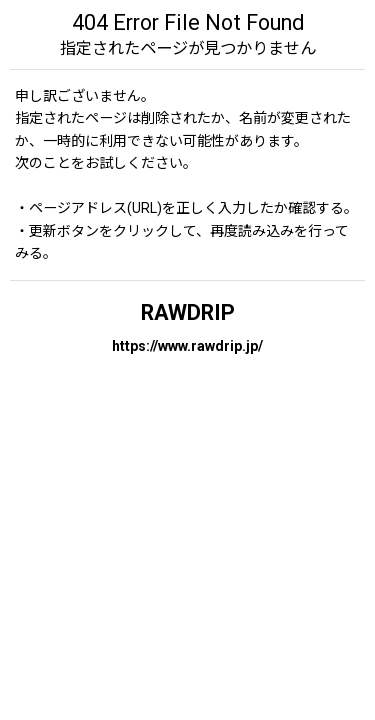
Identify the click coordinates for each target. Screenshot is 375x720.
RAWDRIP (188, 312)
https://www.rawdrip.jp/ (187, 346)
